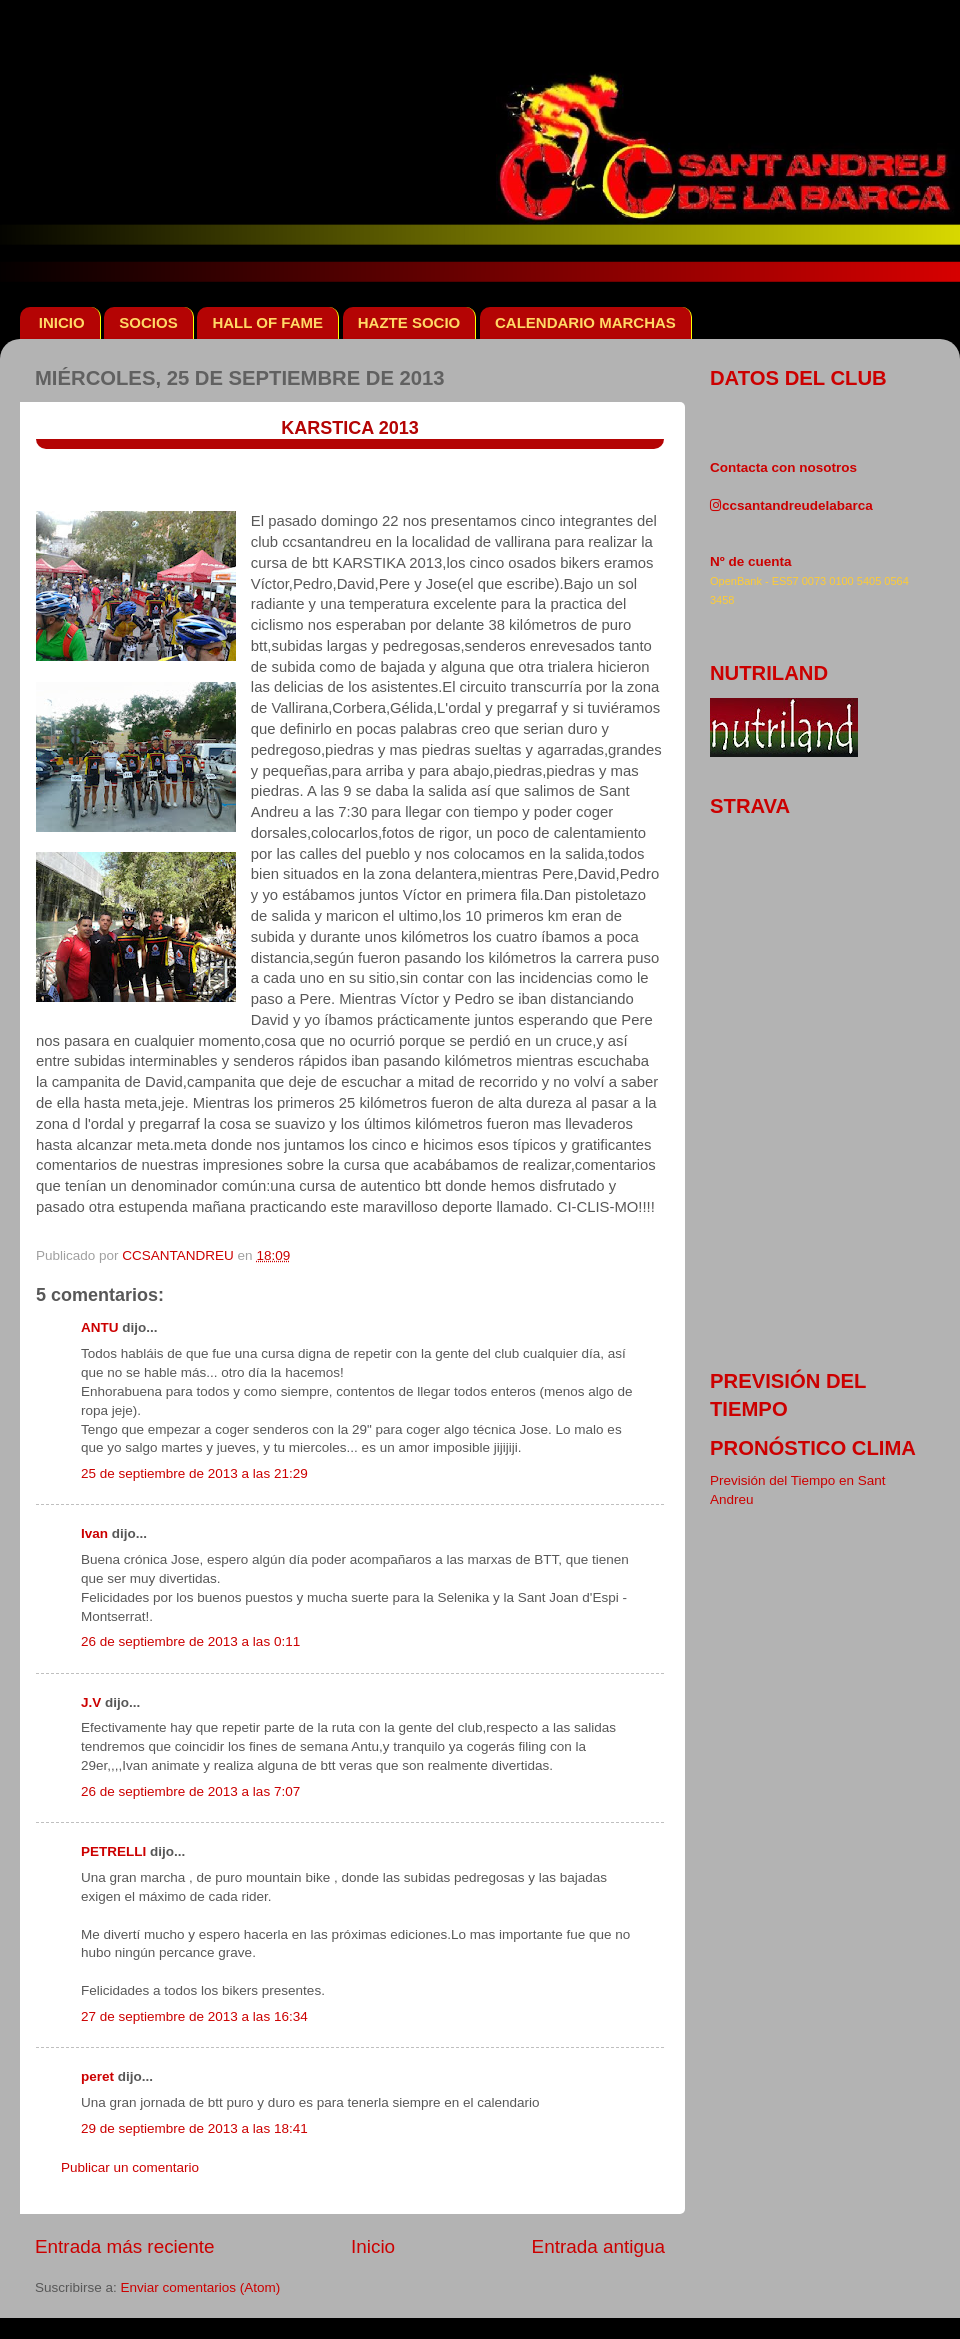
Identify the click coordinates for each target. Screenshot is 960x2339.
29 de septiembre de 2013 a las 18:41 (194, 2128)
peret (97, 2076)
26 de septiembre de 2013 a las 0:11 (190, 1641)
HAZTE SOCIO (409, 322)
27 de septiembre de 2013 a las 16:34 (194, 2016)
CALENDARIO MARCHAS (585, 322)
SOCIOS (148, 322)
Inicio (373, 2246)
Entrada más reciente (125, 2246)
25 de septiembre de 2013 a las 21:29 (194, 1473)
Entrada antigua (598, 2246)
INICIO (62, 322)
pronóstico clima (813, 1448)
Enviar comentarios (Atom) (201, 2287)
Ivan (94, 1533)
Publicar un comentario (130, 2167)
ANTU (100, 1327)
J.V (91, 1702)
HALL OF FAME (267, 322)
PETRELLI (113, 1851)
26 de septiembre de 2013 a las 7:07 (190, 1791)
